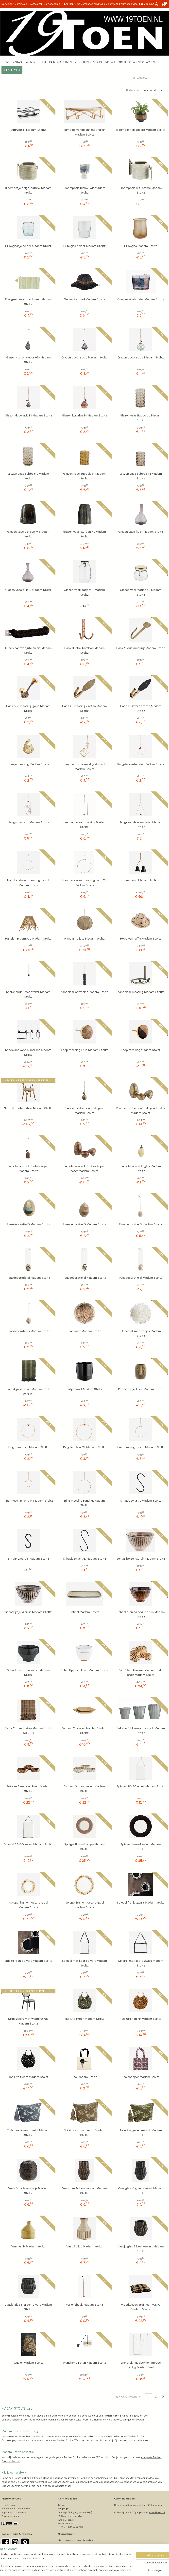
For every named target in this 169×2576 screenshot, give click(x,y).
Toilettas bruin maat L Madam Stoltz (84, 2132)
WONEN (30, 62)
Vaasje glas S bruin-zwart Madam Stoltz (141, 2248)
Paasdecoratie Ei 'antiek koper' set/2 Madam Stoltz (84, 1168)
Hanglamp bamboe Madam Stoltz (28, 939)
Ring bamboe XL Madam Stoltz (84, 1447)
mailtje (150, 2478)
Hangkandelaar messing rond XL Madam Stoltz (84, 883)
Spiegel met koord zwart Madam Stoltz (84, 1963)
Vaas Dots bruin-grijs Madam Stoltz (28, 2190)
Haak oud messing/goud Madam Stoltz (28, 708)
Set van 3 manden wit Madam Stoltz (84, 1788)
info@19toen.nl (66, 2519)
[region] (62, 2562)
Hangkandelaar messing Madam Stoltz (84, 824)
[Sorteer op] (152, 90)
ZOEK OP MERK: (12, 70)
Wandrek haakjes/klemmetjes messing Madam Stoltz (141, 2365)
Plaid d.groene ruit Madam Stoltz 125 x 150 (28, 1391)
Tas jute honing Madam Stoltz (140, 2019)
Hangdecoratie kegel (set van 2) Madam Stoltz (84, 766)
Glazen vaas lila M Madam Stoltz (140, 532)
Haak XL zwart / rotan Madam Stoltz (140, 708)
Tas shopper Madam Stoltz (140, 2077)
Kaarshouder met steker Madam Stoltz (28, 994)
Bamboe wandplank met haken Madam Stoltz (84, 132)
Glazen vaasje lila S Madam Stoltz (28, 590)
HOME (6, 62)
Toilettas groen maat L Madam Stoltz (140, 2132)
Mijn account (148, 4)
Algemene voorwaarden (14, 2512)
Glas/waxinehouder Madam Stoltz (140, 299)
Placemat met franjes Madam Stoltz (140, 1333)
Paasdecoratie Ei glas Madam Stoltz (140, 1168)
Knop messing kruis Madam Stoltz (84, 1050)
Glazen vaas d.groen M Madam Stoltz (28, 534)
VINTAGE (18, 62)
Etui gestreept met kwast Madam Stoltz (28, 301)
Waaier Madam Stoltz (28, 2363)
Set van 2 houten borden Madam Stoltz (84, 1730)
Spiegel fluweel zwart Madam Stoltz (140, 1847)
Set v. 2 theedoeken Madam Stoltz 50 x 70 (28, 1730)
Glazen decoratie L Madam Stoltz (84, 357)
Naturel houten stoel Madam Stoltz (28, 1108)
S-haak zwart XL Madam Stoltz (84, 1559)
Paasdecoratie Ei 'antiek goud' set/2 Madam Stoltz (140, 1110)
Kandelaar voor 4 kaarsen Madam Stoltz (28, 1052)
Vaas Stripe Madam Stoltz (84, 2246)
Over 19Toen (8, 2504)
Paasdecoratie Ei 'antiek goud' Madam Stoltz (84, 1110)
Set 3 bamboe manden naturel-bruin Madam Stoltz (140, 1672)
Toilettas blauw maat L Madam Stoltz (28, 2132)
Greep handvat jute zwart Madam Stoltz (28, 650)
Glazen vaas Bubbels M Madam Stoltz (84, 476)
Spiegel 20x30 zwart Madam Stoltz (28, 1845)
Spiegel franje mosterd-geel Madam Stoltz (28, 1905)
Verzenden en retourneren (15, 2508)
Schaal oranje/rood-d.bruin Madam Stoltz (141, 1614)
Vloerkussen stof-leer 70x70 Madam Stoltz (140, 2307)
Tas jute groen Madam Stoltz (84, 2019)
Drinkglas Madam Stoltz (140, 246)
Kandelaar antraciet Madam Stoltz (84, 992)
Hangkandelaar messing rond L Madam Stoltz (28, 883)
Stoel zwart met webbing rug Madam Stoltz (28, 2021)
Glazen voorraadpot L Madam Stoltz (84, 592)
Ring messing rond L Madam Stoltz (141, 1447)
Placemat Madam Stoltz (84, 1331)
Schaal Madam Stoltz (84, 1612)
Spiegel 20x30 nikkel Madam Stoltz (141, 1786)
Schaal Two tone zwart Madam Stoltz (28, 1672)
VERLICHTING (83, 62)
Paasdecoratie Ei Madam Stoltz (28, 1224)
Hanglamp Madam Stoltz (141, 881)
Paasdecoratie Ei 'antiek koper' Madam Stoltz (28, 1168)
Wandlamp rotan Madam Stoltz (84, 2363)
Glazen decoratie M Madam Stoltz (28, 416)
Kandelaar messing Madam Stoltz (141, 992)
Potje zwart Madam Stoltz (84, 1389)
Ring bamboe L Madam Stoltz (28, 1447)
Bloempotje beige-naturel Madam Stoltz (28, 190)
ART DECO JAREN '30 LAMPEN (136, 62)
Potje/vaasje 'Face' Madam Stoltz (140, 1389)
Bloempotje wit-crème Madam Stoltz (141, 190)
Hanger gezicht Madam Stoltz (28, 822)
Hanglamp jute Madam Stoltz (84, 939)
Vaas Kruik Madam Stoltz (28, 2246)
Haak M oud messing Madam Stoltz (140, 648)
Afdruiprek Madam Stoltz (28, 130)
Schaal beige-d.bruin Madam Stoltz (140, 1559)
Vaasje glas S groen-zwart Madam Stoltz (28, 2307)
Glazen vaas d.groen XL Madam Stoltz (84, 534)
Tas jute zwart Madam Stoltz (28, 2077)
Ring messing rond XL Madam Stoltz (84, 1503)
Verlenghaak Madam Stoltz (84, 2305)
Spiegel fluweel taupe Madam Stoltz (84, 1847)
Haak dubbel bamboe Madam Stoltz (84, 650)
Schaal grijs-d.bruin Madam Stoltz (28, 1612)
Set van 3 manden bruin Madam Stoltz (28, 1788)
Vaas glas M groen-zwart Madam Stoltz (141, 2190)
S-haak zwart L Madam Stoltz (140, 1501)
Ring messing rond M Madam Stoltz (28, 1501)
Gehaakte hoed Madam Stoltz (84, 299)
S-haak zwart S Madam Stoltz (28, 1559)
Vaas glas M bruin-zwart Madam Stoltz (84, 2190)
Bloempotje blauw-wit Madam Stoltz (84, 190)
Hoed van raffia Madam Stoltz (140, 939)
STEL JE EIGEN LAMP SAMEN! (55, 62)
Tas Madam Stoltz (84, 2077)
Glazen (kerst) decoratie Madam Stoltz (28, 359)
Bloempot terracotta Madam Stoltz (140, 130)
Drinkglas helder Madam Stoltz (84, 246)
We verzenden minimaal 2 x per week (97, 4)
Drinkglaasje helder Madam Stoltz (28, 246)
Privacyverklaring (10, 2516)
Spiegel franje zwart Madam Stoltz (141, 1903)
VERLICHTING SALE (104, 62)
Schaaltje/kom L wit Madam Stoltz (84, 1670)
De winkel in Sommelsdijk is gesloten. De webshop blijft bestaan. (37, 4)
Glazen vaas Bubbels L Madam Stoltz (140, 418)
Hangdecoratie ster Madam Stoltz (140, 764)
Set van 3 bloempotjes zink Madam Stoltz (141, 1730)
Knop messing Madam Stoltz (140, 1050)
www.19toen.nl (157, 2512)
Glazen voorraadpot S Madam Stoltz (140, 592)
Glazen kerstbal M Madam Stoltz (84, 416)
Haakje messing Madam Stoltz (28, 764)
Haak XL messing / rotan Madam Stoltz (84, 708)
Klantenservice (129, 4)
